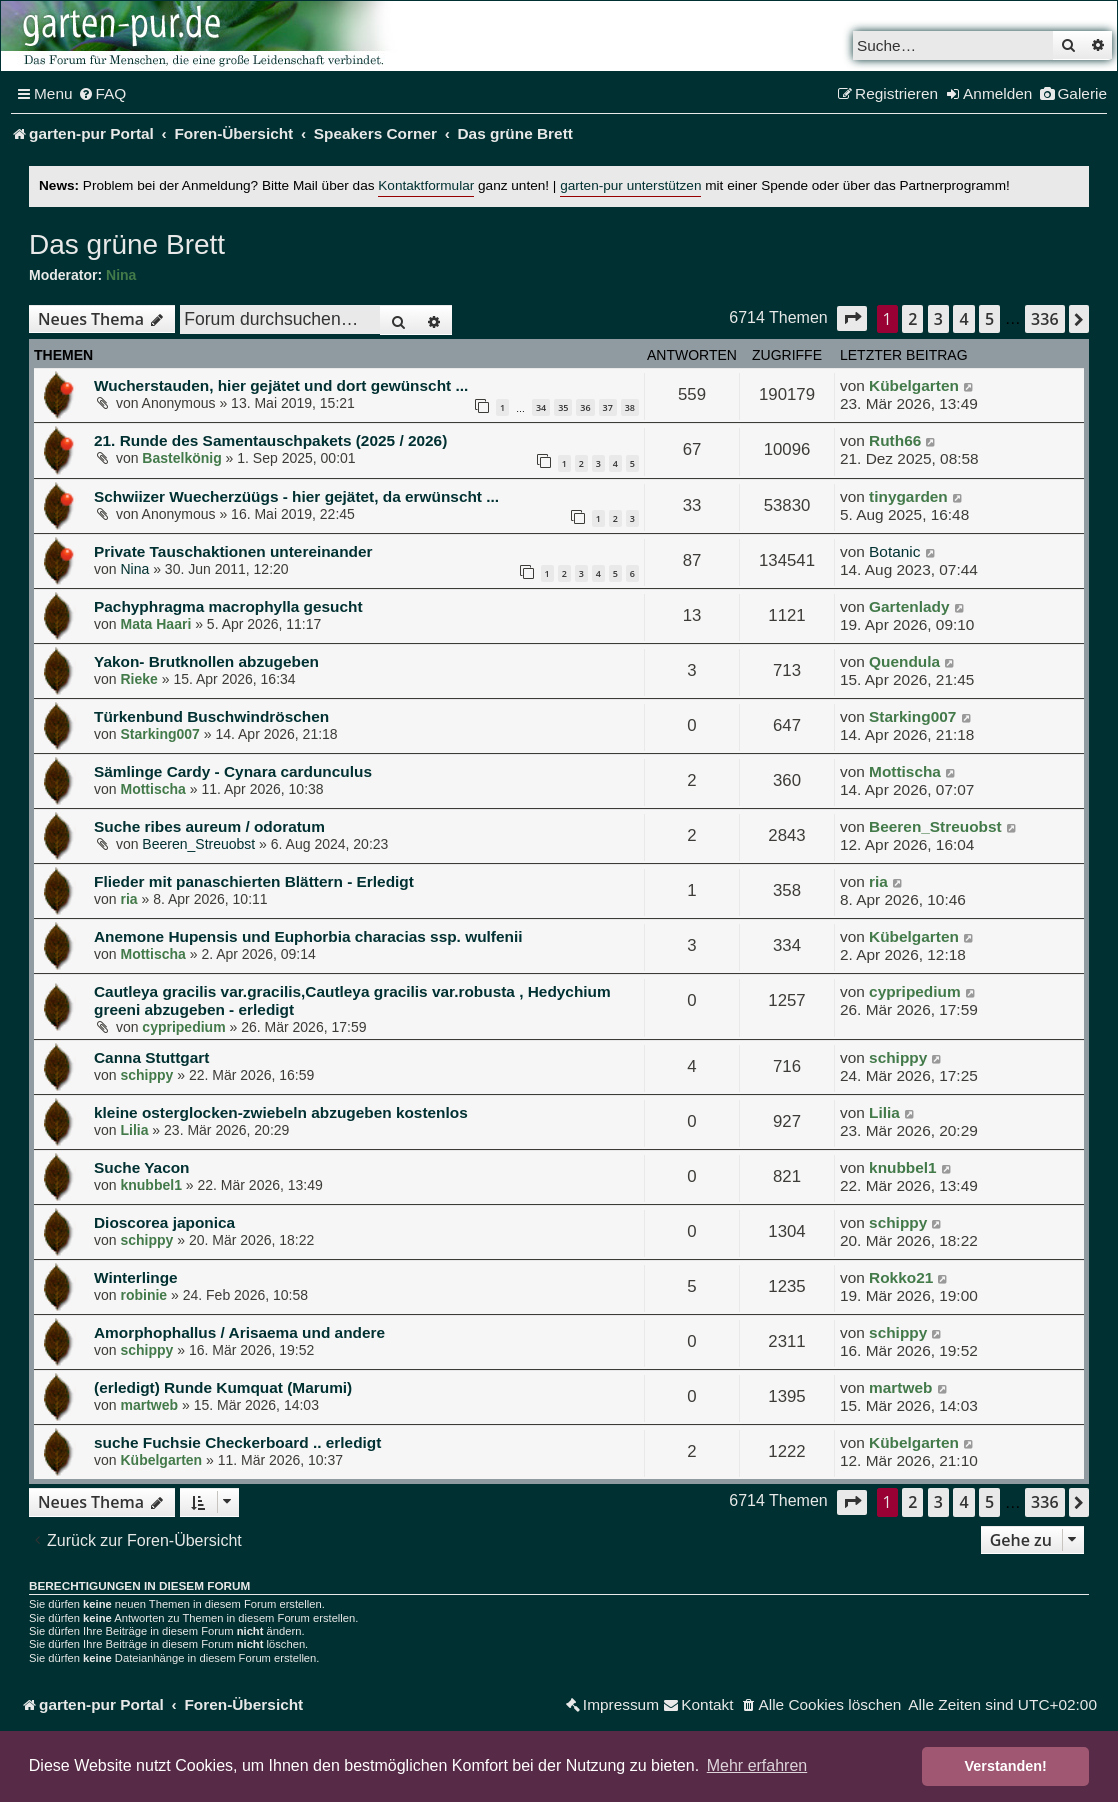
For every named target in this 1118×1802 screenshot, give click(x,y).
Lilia (134, 1130)
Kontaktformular (426, 185)
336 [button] (1044, 319)
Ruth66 (895, 440)
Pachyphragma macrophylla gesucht (228, 606)
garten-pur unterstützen (630, 185)
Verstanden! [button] (1006, 1766)
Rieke (138, 679)
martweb (149, 1405)
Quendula (904, 661)
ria (128, 899)
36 (585, 407)
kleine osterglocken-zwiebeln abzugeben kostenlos (281, 1112)
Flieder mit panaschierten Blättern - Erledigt (254, 881)
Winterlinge (136, 1277)
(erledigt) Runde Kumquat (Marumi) (223, 1387)
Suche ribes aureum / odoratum (209, 826)
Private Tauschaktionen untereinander (233, 551)
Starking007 (159, 734)
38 (630, 407)
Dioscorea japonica (164, 1222)
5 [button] (989, 319)
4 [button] (963, 319)
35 (563, 407)
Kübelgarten (914, 385)
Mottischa (152, 789)
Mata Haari (155, 624)
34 (541, 407)
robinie (143, 1295)
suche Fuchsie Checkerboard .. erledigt (237, 1442)
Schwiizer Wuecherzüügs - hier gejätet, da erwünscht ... (296, 496)
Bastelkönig (181, 458)
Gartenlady (909, 606)
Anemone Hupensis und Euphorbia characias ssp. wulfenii (308, 936)
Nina (121, 275)
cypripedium (183, 1027)
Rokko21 (901, 1277)
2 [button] (912, 319)
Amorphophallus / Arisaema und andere (239, 1332)
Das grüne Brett (127, 244)
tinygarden (908, 496)
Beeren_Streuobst (198, 844)
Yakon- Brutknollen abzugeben (206, 661)
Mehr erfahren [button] (757, 1765)
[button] (852, 318)
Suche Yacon (142, 1167)
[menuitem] (102, 94)
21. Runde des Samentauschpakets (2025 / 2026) (270, 440)
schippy (146, 1075)
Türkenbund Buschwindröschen (211, 716)
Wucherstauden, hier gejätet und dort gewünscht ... (281, 385)
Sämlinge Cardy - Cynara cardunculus (233, 771)
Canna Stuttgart (151, 1057)
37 (608, 407)
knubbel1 (150, 1185)
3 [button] (938, 319)
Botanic (894, 551)
